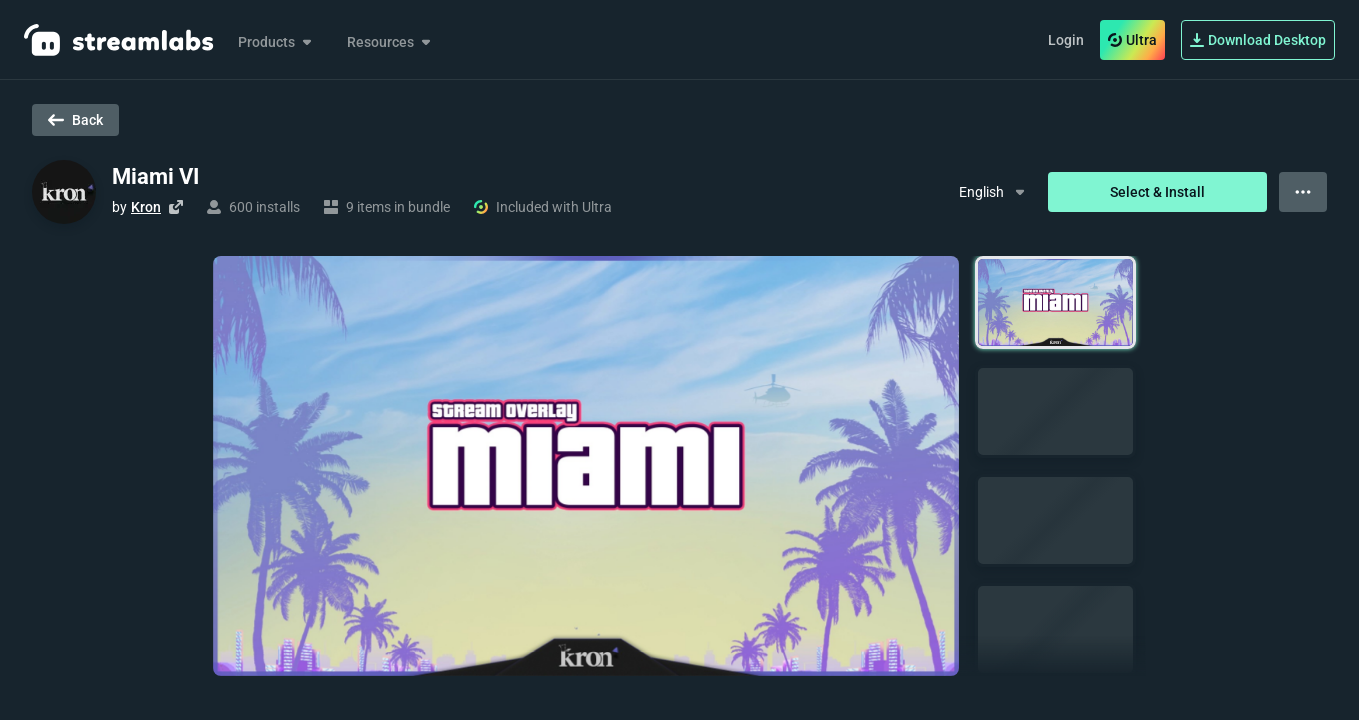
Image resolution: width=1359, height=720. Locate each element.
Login (1066, 40)
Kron (146, 207)
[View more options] (1303, 192)
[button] (1055, 302)
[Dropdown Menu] (993, 192)
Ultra (1132, 40)
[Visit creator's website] (176, 207)
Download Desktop (1258, 40)
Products (276, 42)
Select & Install (1157, 192)
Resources (390, 42)
